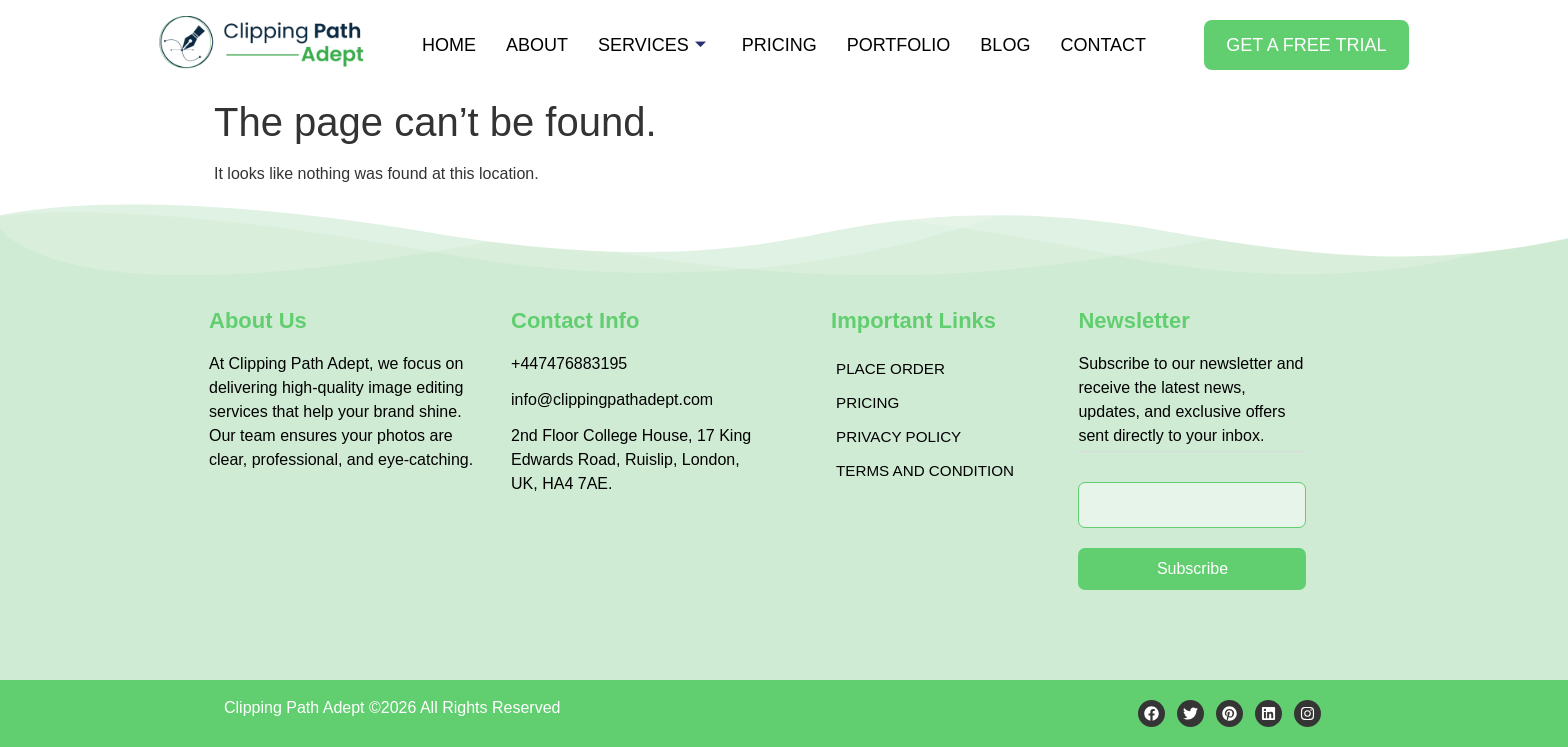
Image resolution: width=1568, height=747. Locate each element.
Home (449, 45)
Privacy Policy (902, 436)
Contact (1103, 45)
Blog (1005, 45)
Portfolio (899, 45)
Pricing (779, 45)
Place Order (893, 368)
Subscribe (1192, 568)
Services (652, 45)
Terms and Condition (930, 470)
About (537, 45)
